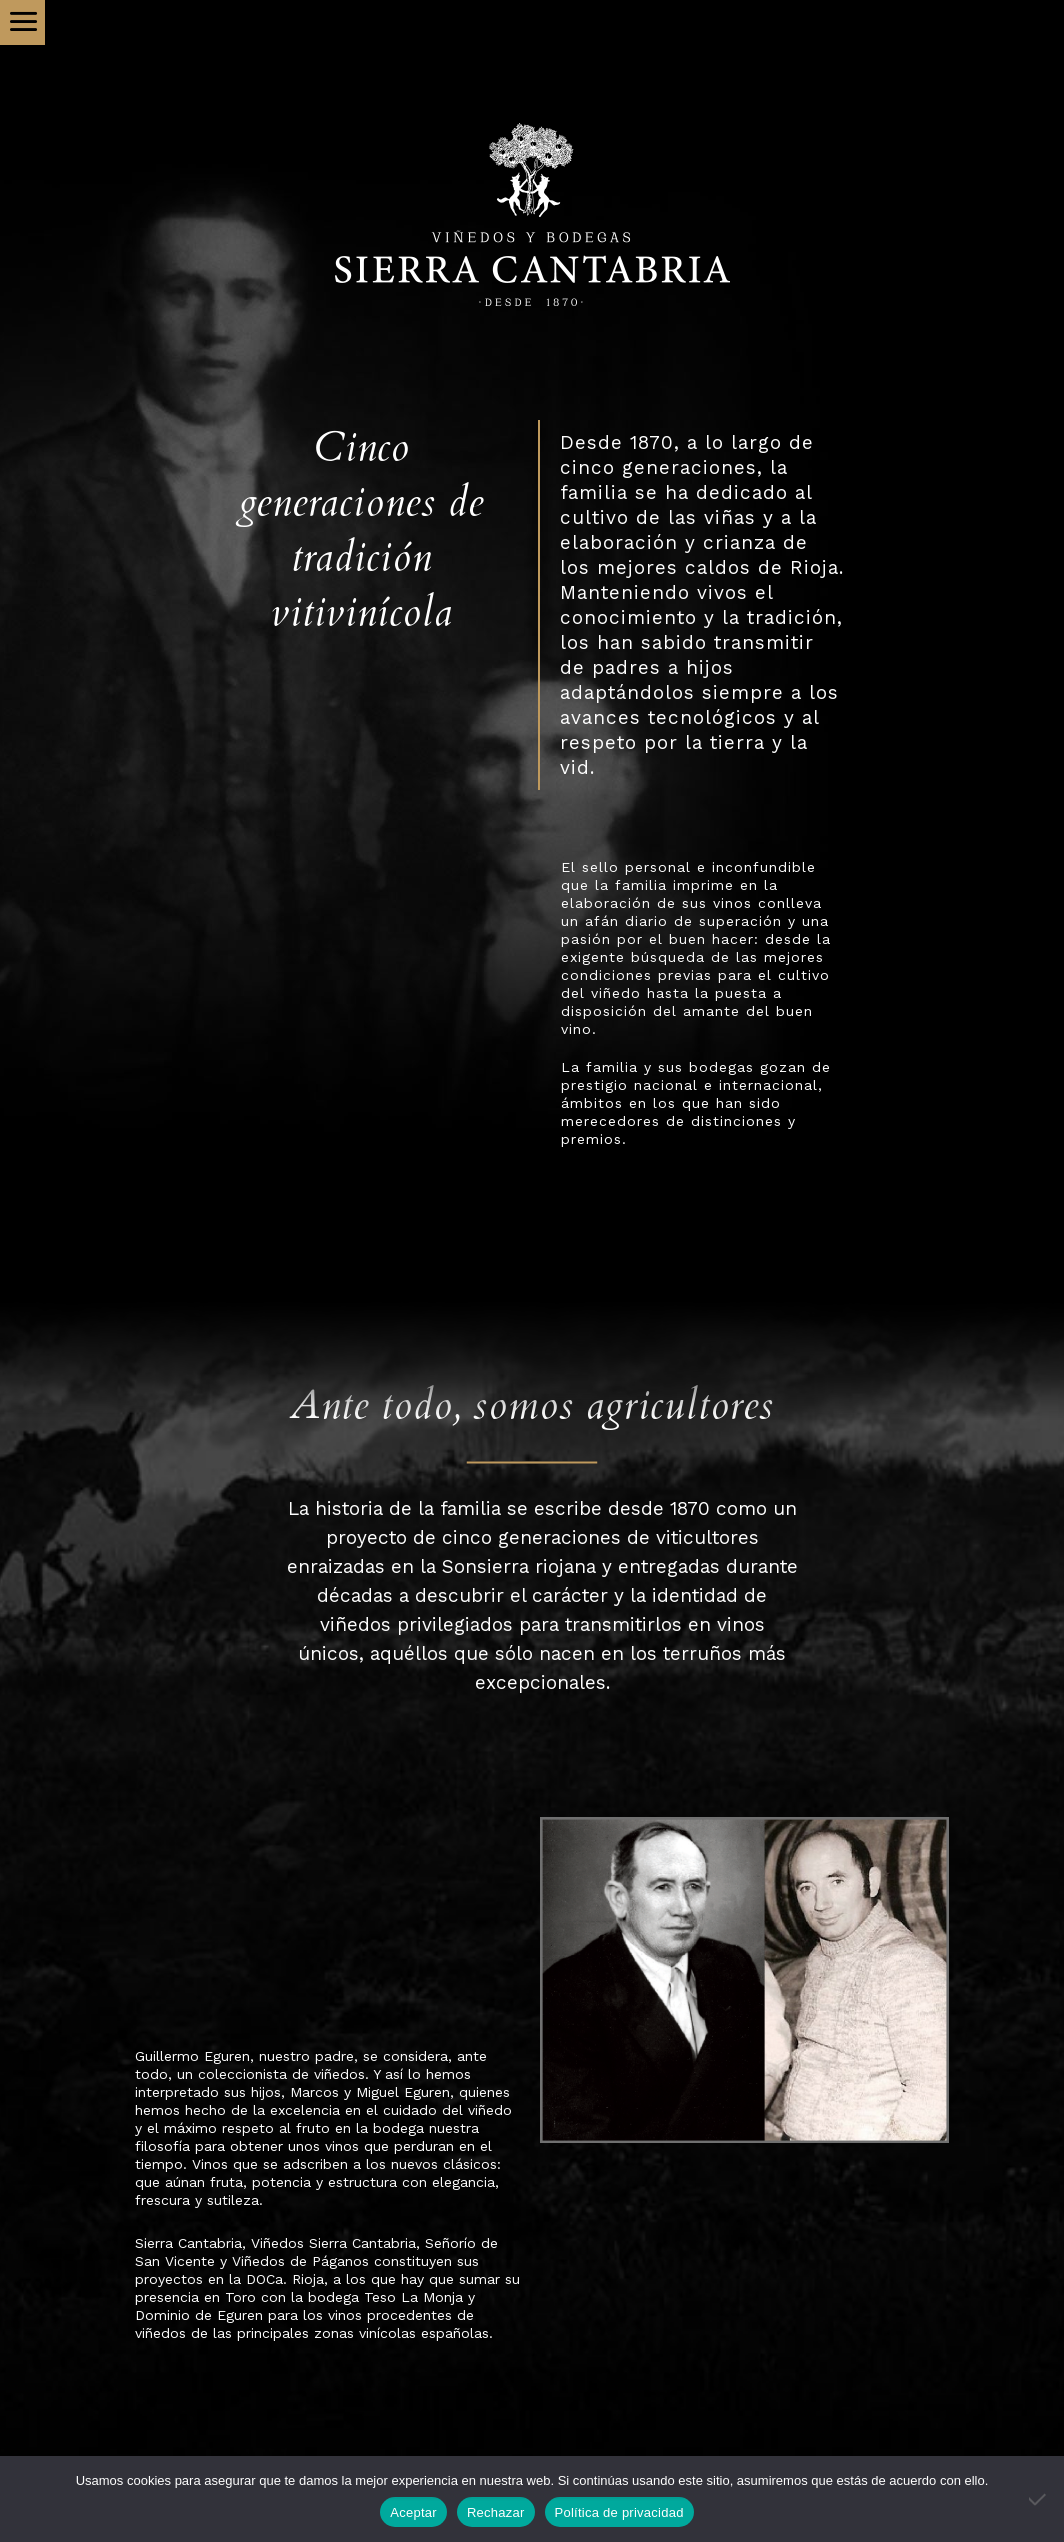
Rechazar (496, 2512)
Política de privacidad (619, 2512)
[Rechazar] (1039, 2499)
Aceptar (413, 2512)
